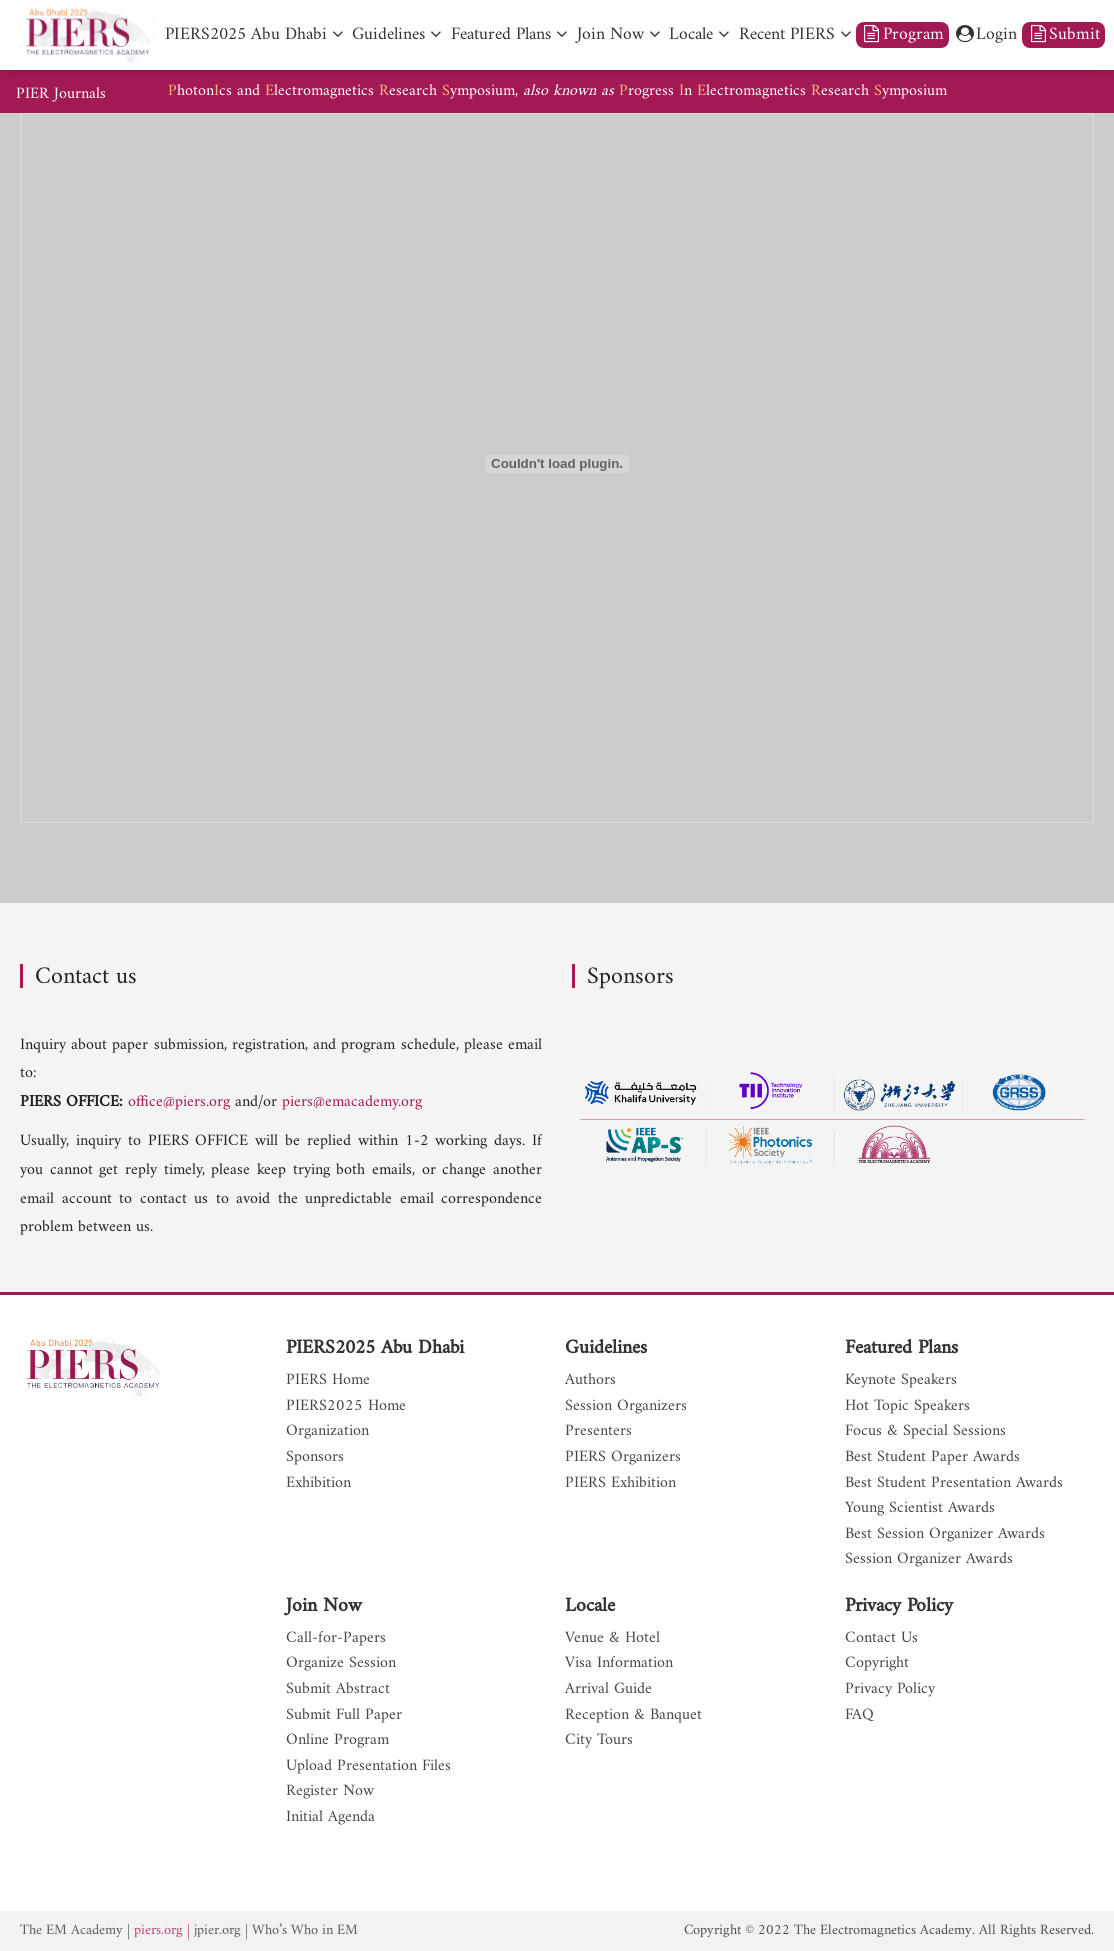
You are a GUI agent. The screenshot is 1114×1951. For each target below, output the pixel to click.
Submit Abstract (338, 1690)
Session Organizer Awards (929, 1560)
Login (986, 34)
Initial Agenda (330, 1818)
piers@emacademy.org (352, 1102)
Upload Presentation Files (368, 1767)
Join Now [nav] (610, 34)
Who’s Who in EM (305, 1930)
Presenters (598, 1432)
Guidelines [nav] (388, 34)
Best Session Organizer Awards (945, 1535)
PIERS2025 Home (346, 1407)
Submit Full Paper (344, 1716)
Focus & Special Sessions (925, 1432)
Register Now (330, 1792)
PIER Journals (61, 94)
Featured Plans (901, 1349)
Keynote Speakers (901, 1381)
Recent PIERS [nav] (787, 34)
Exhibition (318, 1484)
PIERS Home (328, 1381)
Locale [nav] (691, 34)
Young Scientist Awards (920, 1509)
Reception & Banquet (633, 1716)
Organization (327, 1432)
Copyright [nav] (877, 1664)
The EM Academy (71, 1930)
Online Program (337, 1741)
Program (902, 34)
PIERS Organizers (623, 1458)
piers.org (158, 1930)
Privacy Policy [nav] (890, 1690)
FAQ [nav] (859, 1716)
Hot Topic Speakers (907, 1407)
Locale (590, 1607)
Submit (1064, 34)
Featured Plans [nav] (501, 34)
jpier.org (217, 1930)
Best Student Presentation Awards (954, 1484)
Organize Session (341, 1664)
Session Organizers (626, 1407)
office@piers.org (179, 1102)
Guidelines (606, 1349)
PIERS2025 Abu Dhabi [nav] (246, 34)
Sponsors (315, 1458)
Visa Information (619, 1664)
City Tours (599, 1741)
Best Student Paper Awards (932, 1458)
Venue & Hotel (612, 1639)
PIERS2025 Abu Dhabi (375, 1349)
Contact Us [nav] (881, 1639)
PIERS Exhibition (620, 1484)
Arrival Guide (608, 1690)
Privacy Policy (899, 1607)
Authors (590, 1381)
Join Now (324, 1607)
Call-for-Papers (336, 1639)
